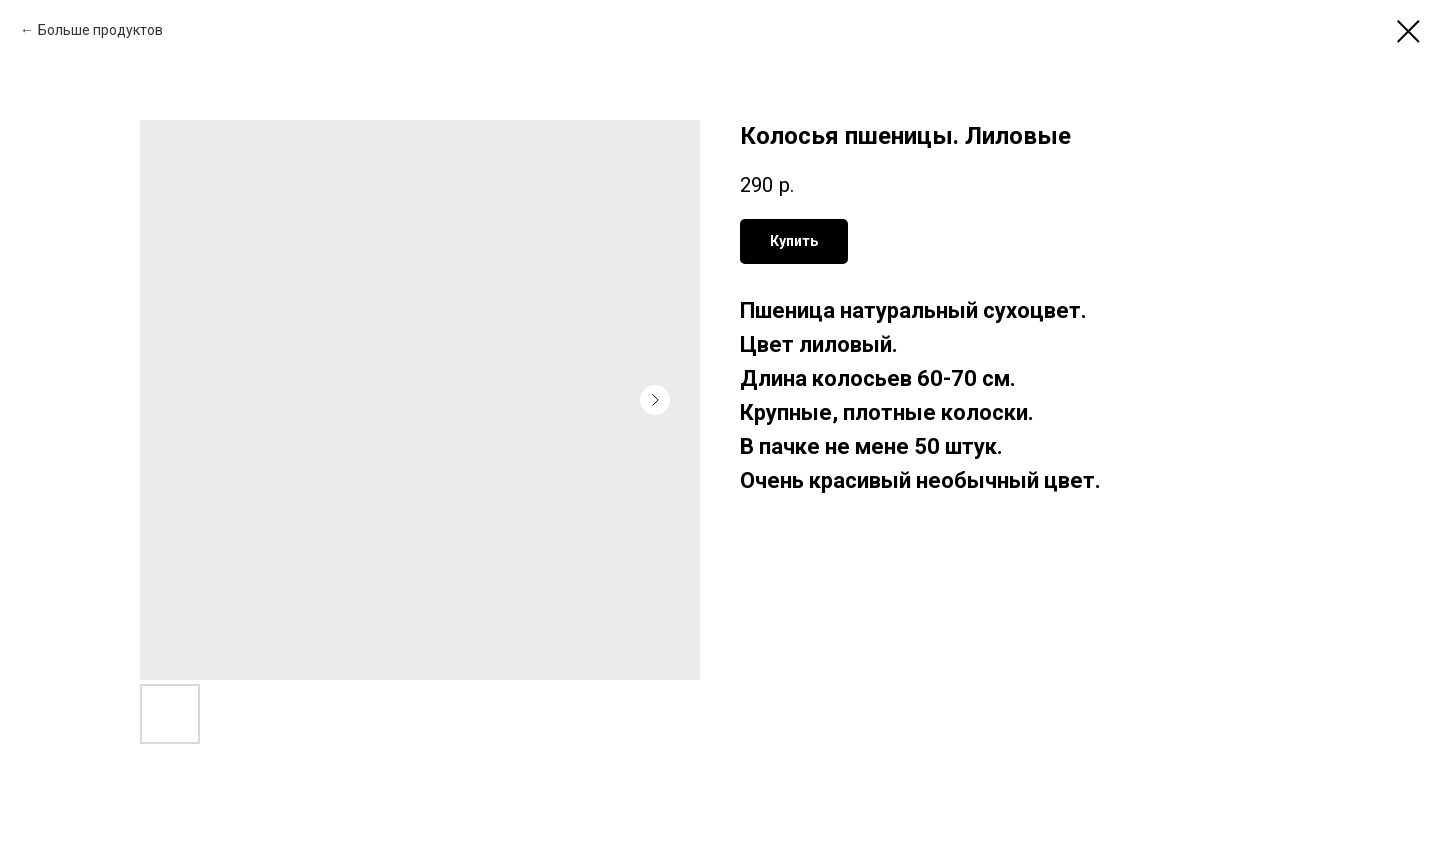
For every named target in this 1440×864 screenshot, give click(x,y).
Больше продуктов (100, 30)
